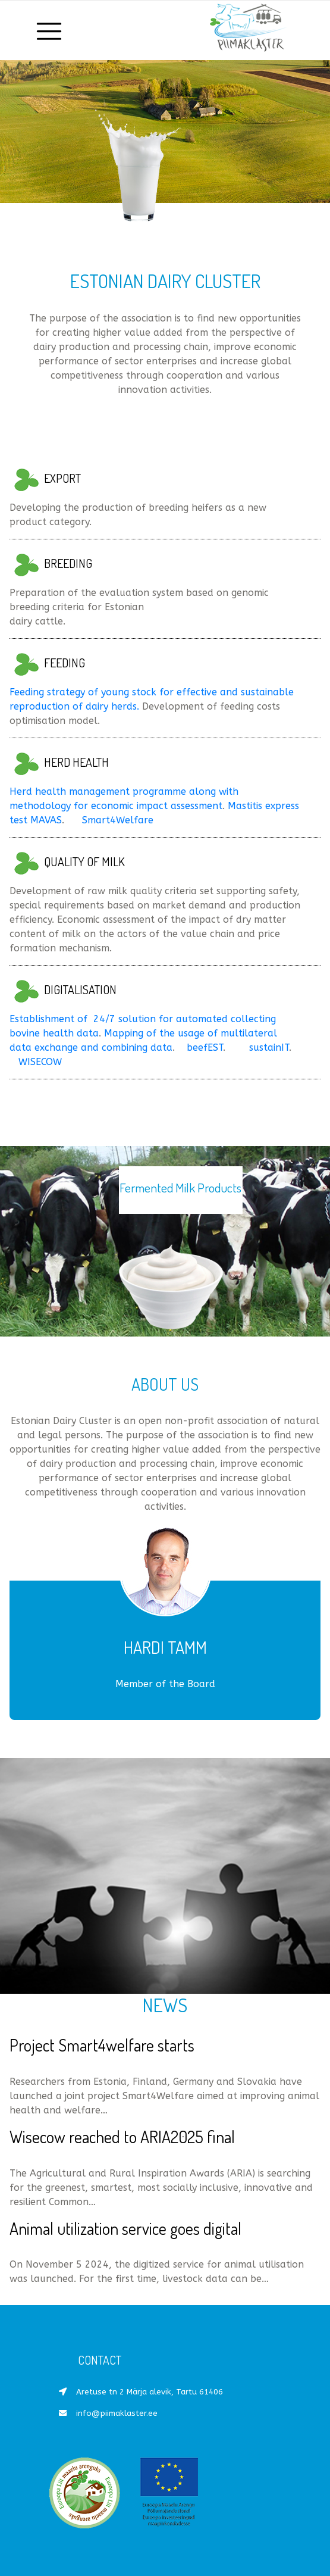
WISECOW (40, 1061)
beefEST (205, 1047)
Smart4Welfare (117, 820)
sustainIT (269, 1047)
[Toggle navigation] (50, 30)
